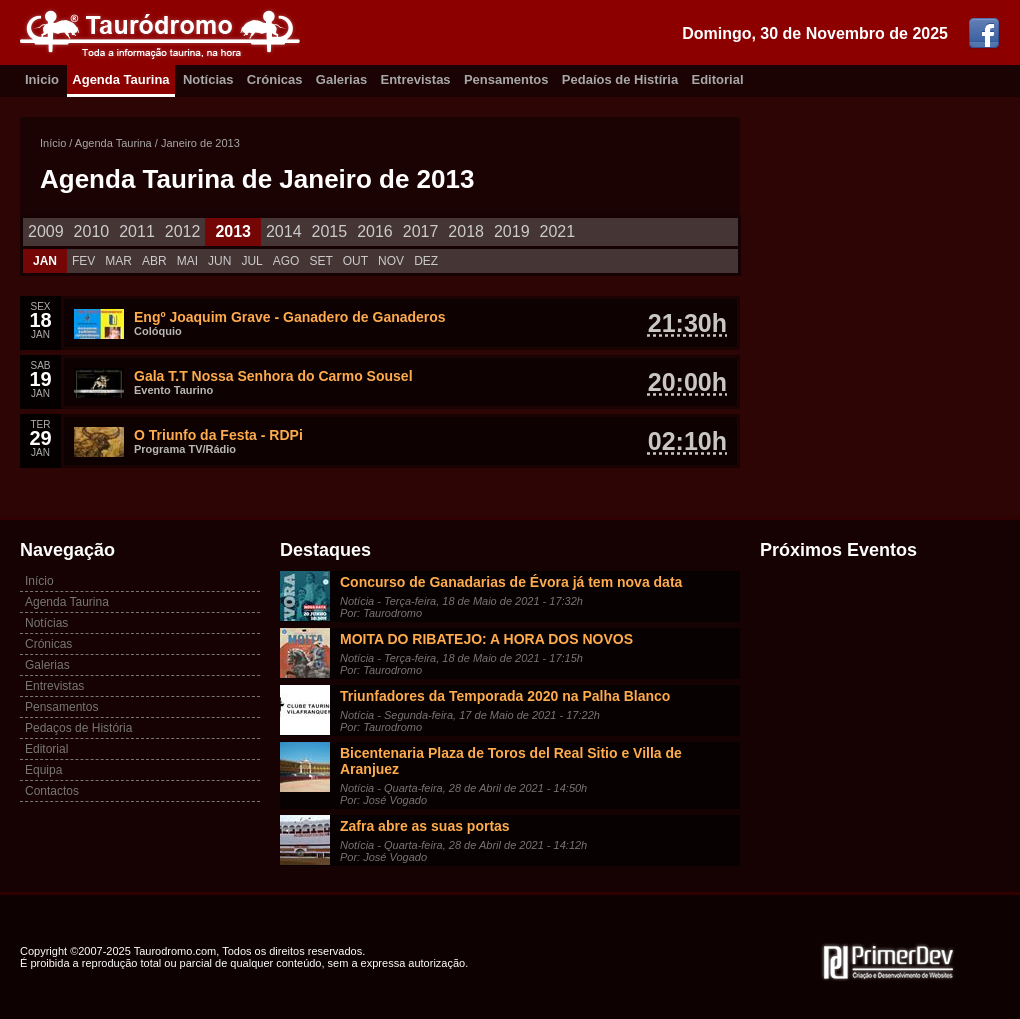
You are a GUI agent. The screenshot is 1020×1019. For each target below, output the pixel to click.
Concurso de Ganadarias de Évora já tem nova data (511, 582)
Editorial (718, 79)
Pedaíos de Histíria (620, 79)
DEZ (426, 261)
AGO (286, 261)
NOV (391, 261)
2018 (466, 231)
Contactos (52, 791)
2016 (375, 231)
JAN (45, 261)
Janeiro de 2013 (200, 143)
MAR (118, 261)
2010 (92, 231)
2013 (233, 231)
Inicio (42, 79)
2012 (183, 231)
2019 (512, 231)
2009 (46, 231)
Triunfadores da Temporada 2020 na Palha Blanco (505, 696)
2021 (558, 231)
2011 (137, 231)
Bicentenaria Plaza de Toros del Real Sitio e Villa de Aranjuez (511, 761)
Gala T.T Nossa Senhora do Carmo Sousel (273, 376)
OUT (355, 261)
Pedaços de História (78, 728)
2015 (330, 231)
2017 (421, 231)
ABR (154, 261)
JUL (251, 261)
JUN (219, 261)
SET (320, 261)
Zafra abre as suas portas (425, 826)
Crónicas (275, 79)
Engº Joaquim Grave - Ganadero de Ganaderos (290, 317)
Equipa (43, 770)
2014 (284, 231)
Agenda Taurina (120, 79)
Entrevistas (416, 79)
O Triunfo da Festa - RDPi (218, 435)
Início (53, 143)
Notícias (208, 79)
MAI (187, 261)
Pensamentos (506, 79)
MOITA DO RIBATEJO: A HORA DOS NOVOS (486, 639)
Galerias (341, 79)
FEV (83, 261)
